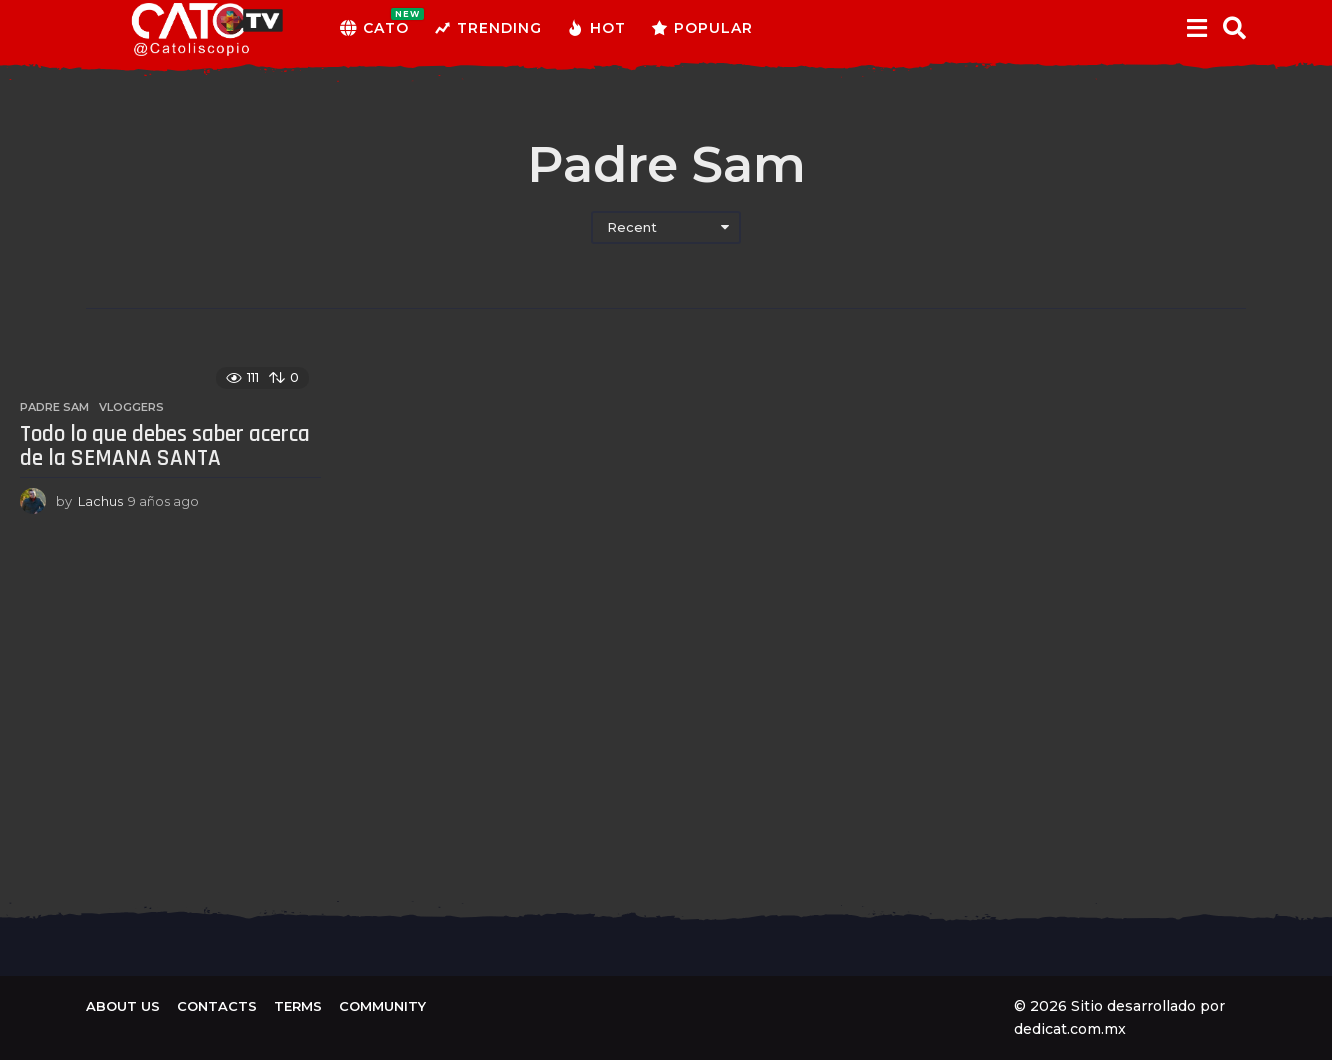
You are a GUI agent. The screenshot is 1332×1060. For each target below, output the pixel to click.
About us (123, 1006)
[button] (1196, 28)
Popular (702, 28)
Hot (596, 28)
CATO (374, 28)
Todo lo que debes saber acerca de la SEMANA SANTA (165, 447)
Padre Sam (54, 407)
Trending (488, 28)
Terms (298, 1006)
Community (382, 1006)
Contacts (217, 1006)
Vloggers (131, 407)
